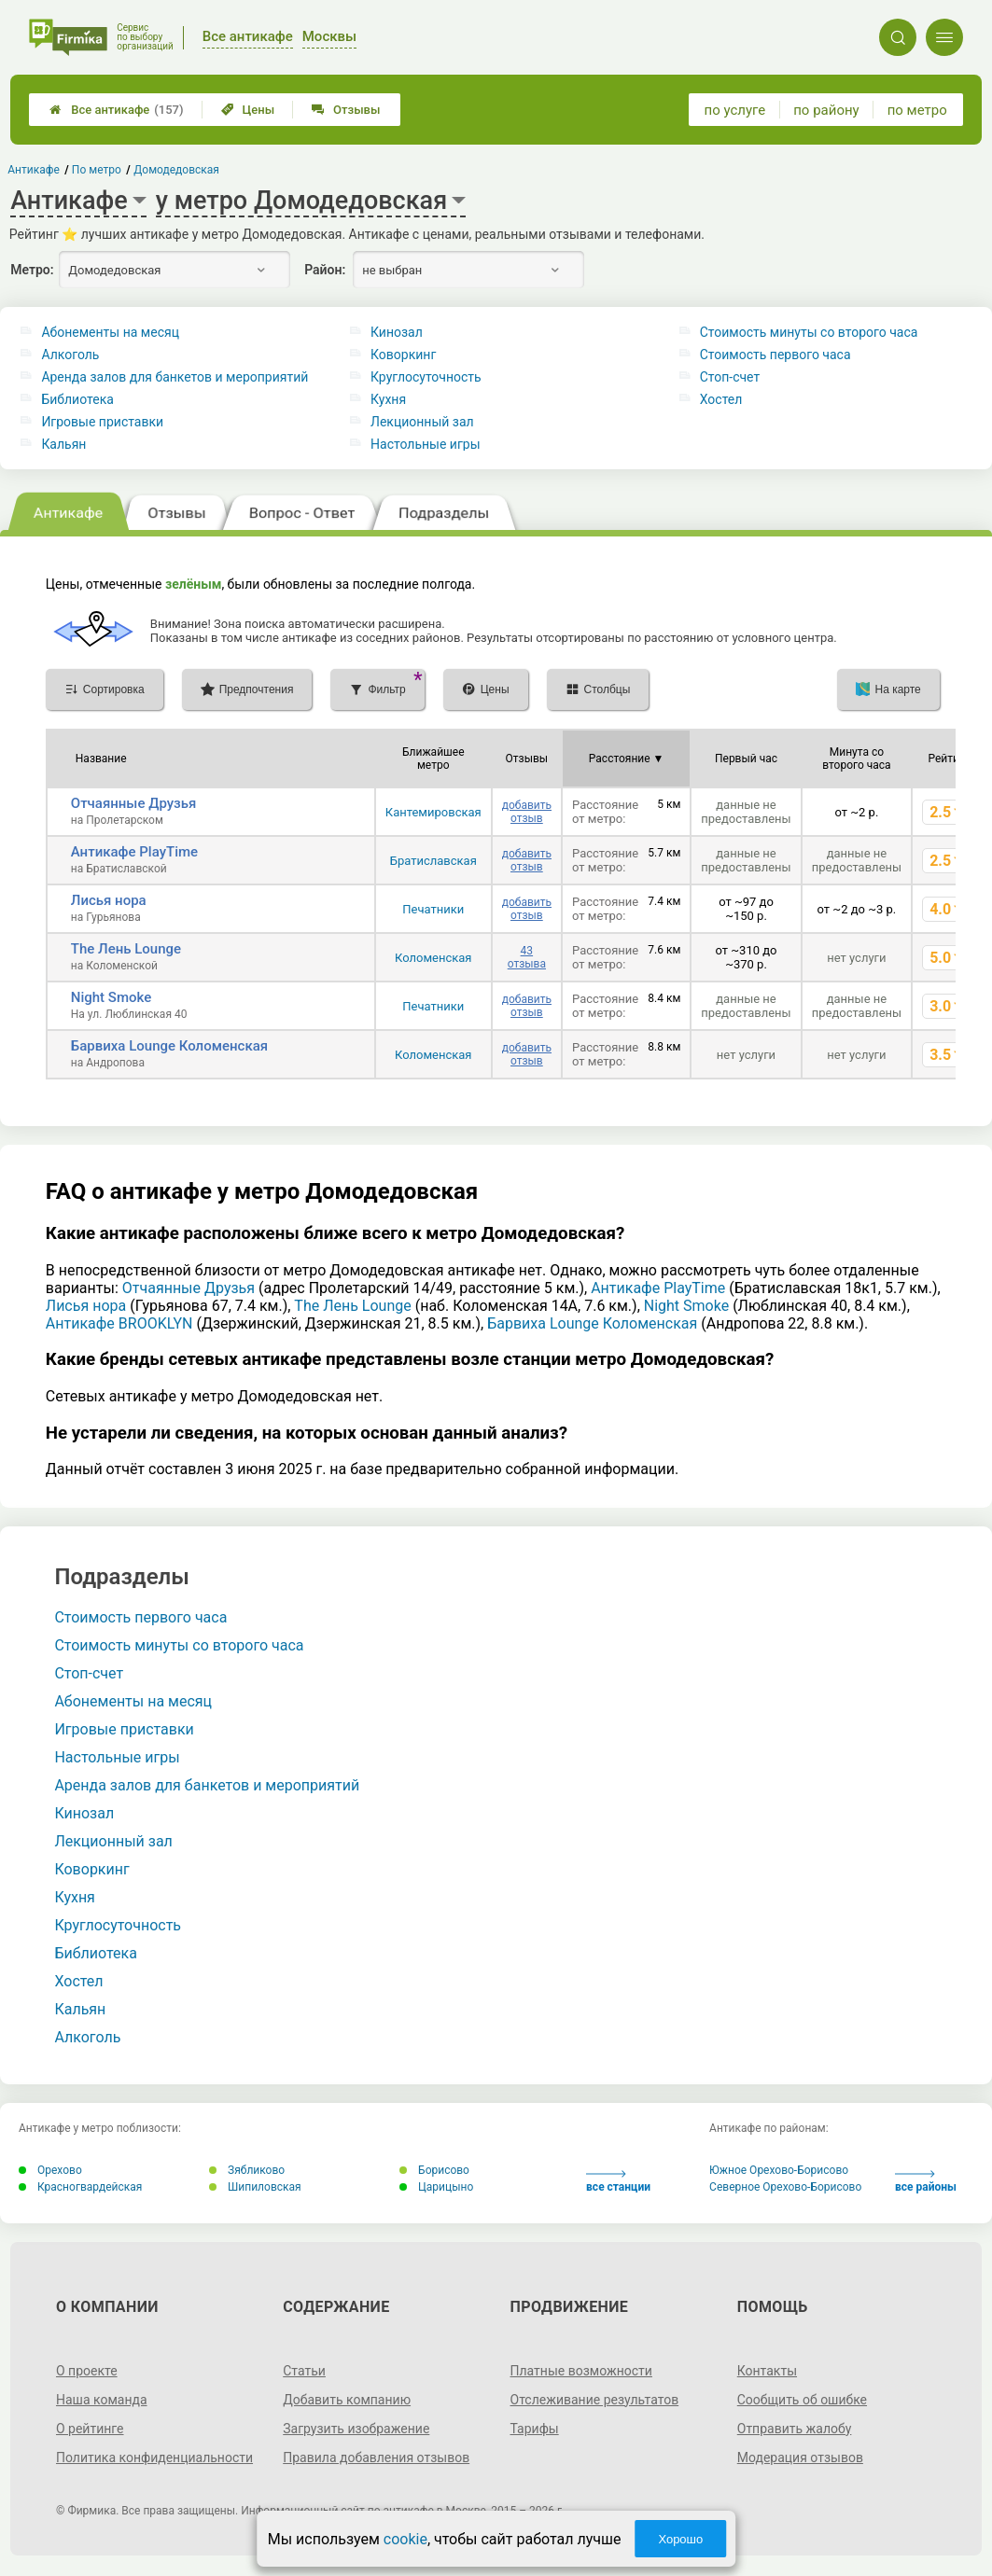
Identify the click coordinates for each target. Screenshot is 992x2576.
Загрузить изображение (356, 2428)
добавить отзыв (527, 812)
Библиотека (77, 399)
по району (826, 110)
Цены (248, 110)
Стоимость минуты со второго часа (809, 332)
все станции (618, 2181)
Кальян (63, 444)
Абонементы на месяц (110, 332)
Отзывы (346, 110)
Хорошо (680, 2539)
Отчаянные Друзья (134, 803)
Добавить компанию (347, 2399)
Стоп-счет (730, 376)
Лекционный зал (422, 421)
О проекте (87, 2370)
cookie (405, 2539)
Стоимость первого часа (775, 354)
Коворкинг (403, 354)
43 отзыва (527, 957)
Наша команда (101, 2399)
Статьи (304, 2370)
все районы (926, 2181)
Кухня (388, 399)
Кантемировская (433, 812)
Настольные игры (425, 444)
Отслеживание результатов (594, 2399)
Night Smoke (111, 997)
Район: (324, 269)
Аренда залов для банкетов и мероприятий (174, 376)
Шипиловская (255, 2186)
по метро (917, 110)
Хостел (721, 399)
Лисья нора (109, 900)
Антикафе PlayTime (134, 851)
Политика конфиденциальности (154, 2457)
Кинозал (396, 332)
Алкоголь (70, 354)
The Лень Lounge (126, 948)
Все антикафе (116, 110)
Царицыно (436, 2186)
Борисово (434, 2170)
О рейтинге (90, 2428)
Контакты (767, 2370)
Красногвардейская (80, 2186)
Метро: (31, 269)
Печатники (433, 909)
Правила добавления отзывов (376, 2457)
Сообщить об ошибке (802, 2399)
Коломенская (433, 958)
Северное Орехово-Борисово (785, 2186)
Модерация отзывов (800, 2457)
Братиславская (433, 861)
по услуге (735, 110)
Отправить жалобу (794, 2428)
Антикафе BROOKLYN (119, 1323)
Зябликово (247, 2170)
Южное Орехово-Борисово (778, 2170)
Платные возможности (581, 2370)
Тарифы (534, 2428)
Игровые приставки (102, 421)
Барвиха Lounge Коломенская (169, 1045)
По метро (96, 169)
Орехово (50, 2170)
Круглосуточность (426, 376)
